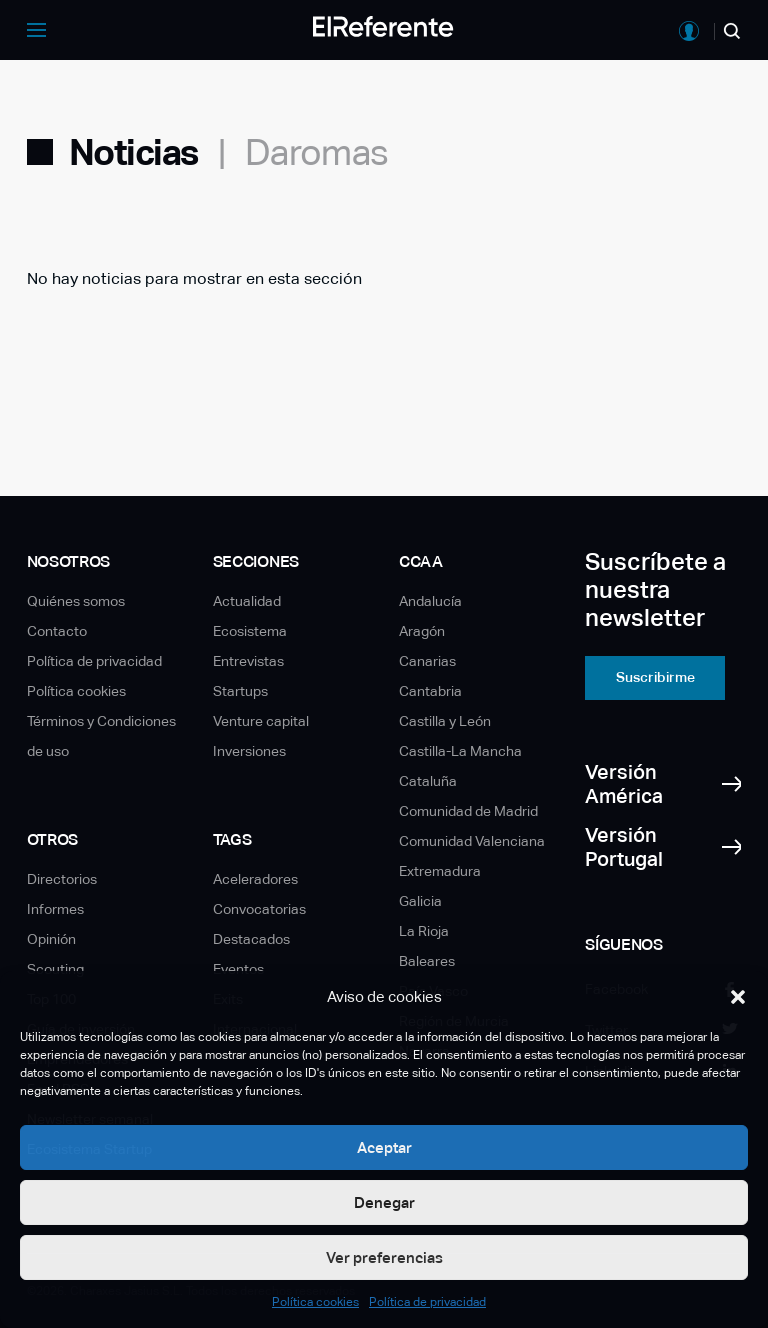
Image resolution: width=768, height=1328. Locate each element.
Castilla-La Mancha (460, 751)
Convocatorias (259, 909)
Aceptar (384, 1147)
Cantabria (430, 691)
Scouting (55, 969)
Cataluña (428, 781)
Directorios (62, 879)
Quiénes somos (76, 601)
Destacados (251, 939)
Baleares (427, 961)
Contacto (57, 631)
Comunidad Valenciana (472, 841)
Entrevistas (248, 661)
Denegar (384, 1202)
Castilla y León (445, 721)
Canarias (427, 661)
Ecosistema (250, 631)
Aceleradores (255, 879)
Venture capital (261, 721)
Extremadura (440, 871)
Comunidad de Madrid (468, 811)
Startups (240, 691)
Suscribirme (655, 677)
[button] (738, 997)
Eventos (238, 969)
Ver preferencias (384, 1257)
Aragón (422, 631)
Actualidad (247, 601)
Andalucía (430, 601)
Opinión (51, 939)
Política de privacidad (427, 1302)
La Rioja (424, 931)
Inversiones (249, 751)
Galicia (420, 901)
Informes (55, 909)
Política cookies (315, 1302)
